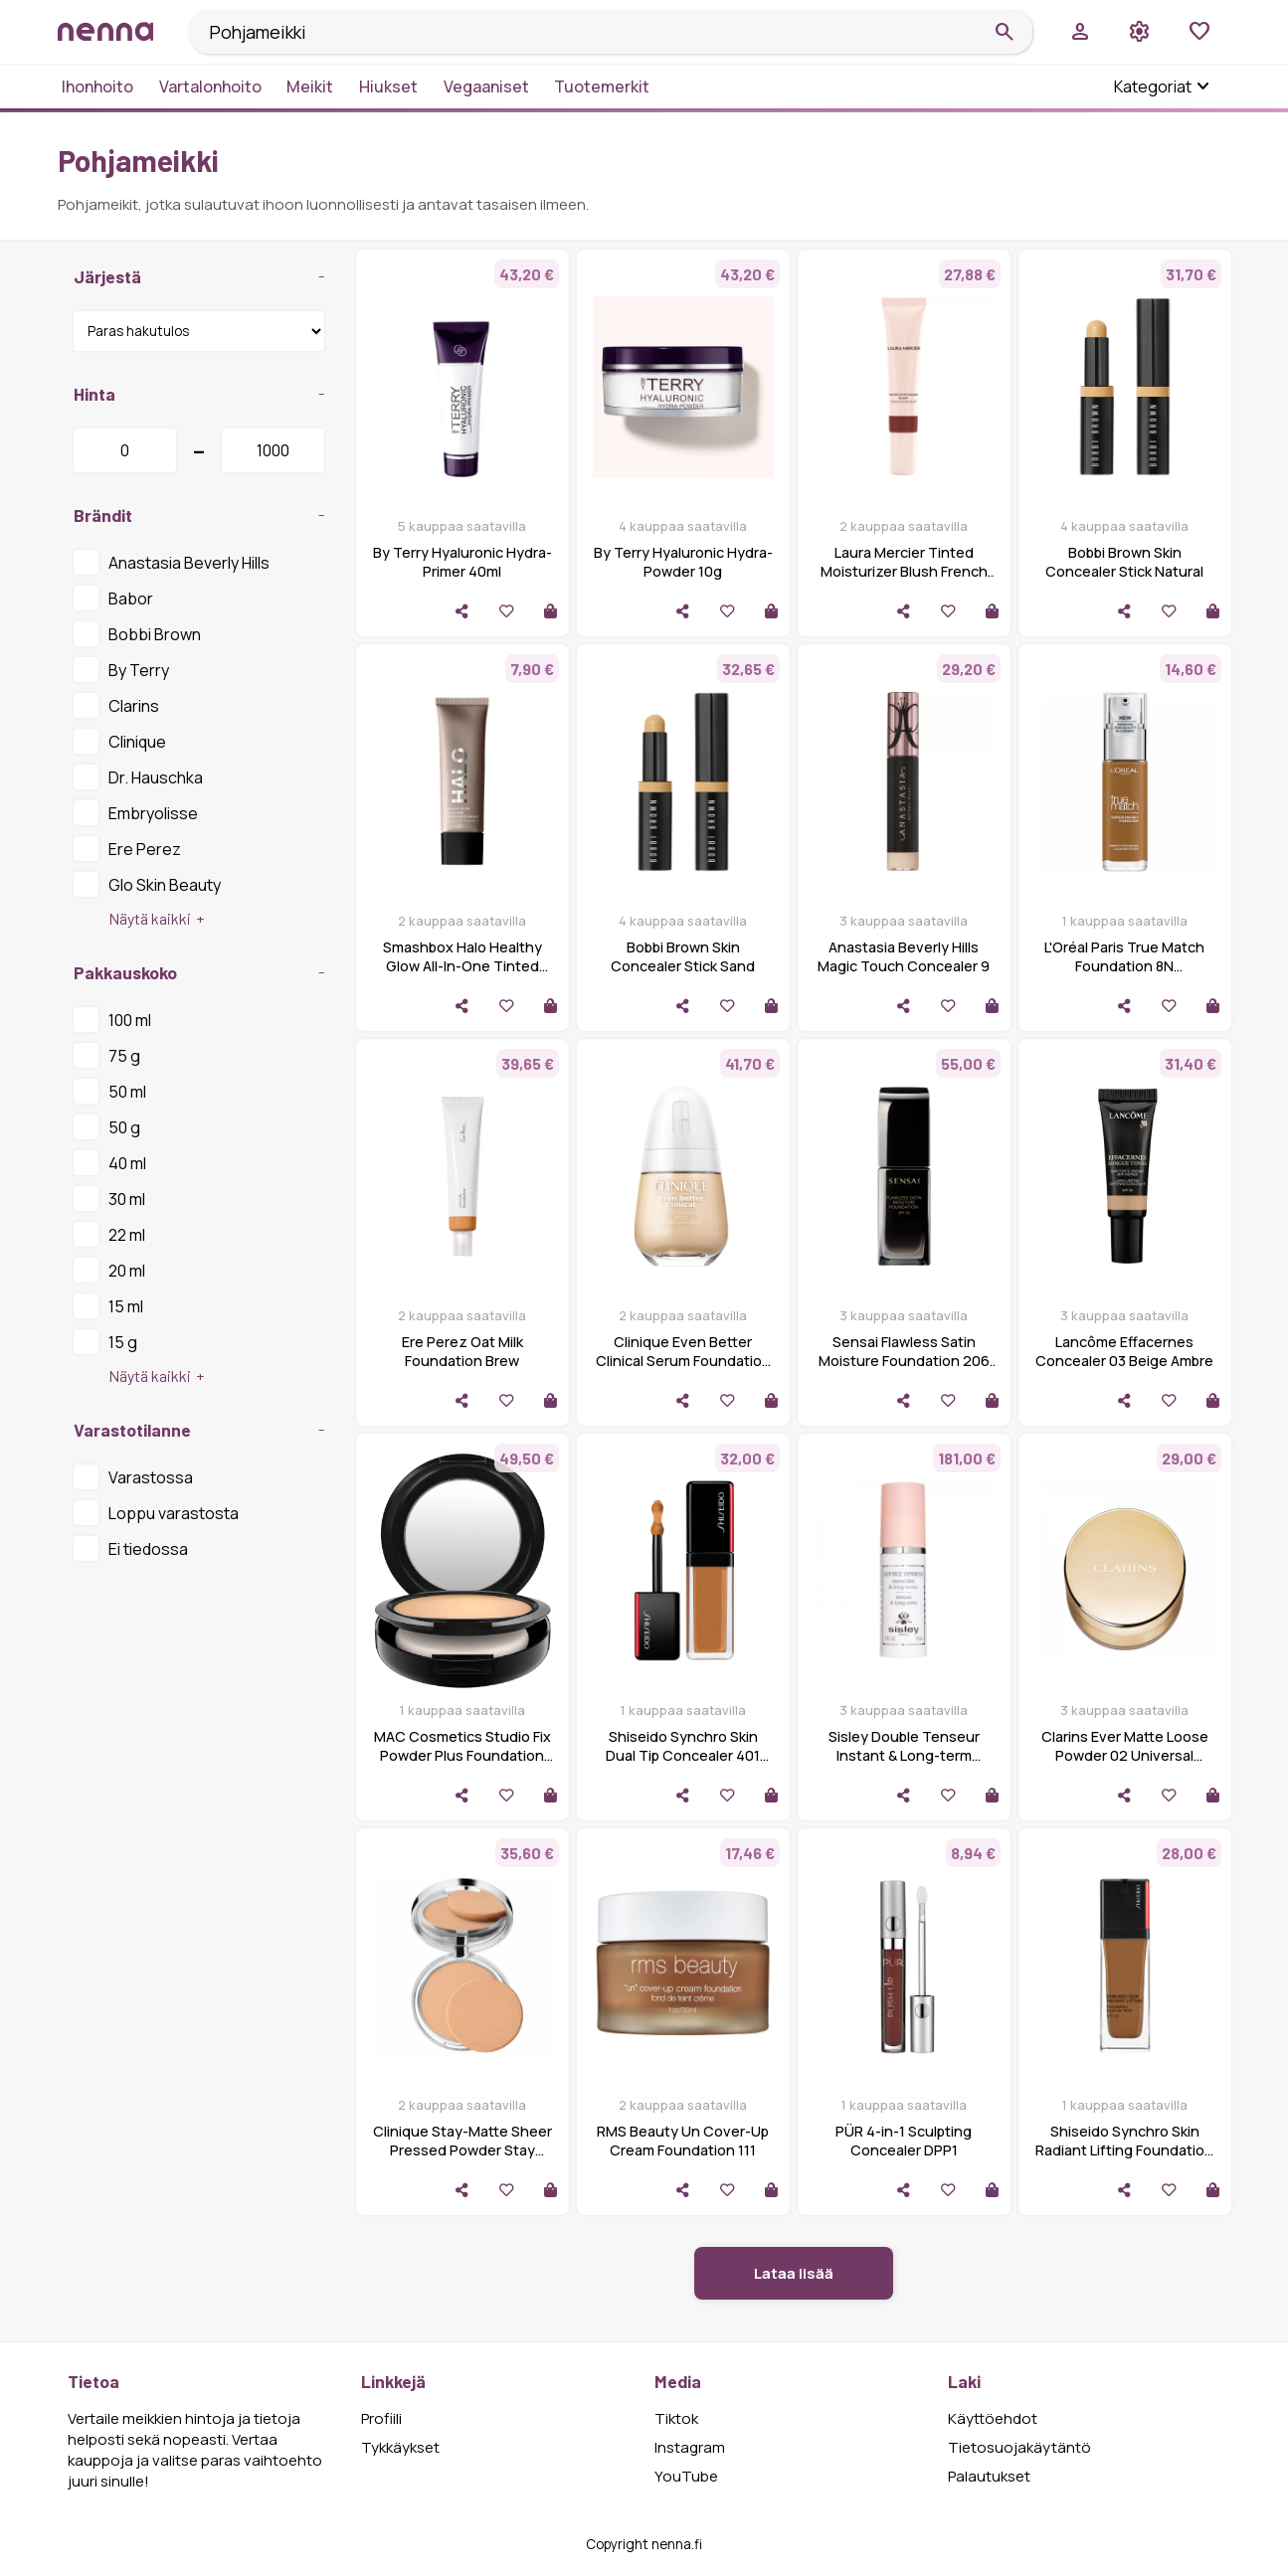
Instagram (689, 2447)
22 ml (109, 1234)
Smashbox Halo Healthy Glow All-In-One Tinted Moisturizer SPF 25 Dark (462, 966)
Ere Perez (127, 848)
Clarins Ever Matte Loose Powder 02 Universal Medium (1124, 1755)
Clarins (116, 705)
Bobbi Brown (137, 633)
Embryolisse (136, 812)
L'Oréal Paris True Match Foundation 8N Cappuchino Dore (1124, 966)
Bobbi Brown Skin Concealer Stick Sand (683, 956)
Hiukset (388, 86)
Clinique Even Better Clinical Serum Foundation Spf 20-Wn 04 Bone (683, 1360)
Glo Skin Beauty (147, 884)
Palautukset (989, 2476)
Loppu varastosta (156, 1512)
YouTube (686, 2476)
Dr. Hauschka (138, 776)
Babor (113, 597)
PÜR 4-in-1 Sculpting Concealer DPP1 (903, 2140)
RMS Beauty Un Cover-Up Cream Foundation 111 (683, 2140)
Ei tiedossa (131, 1548)
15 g (105, 1341)
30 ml (109, 1198)
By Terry (121, 669)
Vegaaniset (486, 86)
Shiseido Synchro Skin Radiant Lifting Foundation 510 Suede (1124, 2150)
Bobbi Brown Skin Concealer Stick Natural (1124, 562)
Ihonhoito (97, 86)
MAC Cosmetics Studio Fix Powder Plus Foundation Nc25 (462, 1755)
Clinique (120, 741)
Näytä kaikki (149, 918)
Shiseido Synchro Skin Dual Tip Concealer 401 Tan (683, 1755)
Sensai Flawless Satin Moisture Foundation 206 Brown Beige (904, 1360)
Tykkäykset (400, 2447)
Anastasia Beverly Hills (172, 562)
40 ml (110, 1162)
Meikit (309, 86)
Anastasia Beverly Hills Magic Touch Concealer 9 (904, 956)
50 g (107, 1126)
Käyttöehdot (992, 2418)
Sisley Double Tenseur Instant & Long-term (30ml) (904, 1755)
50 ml (110, 1091)
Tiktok (676, 2418)
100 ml (112, 1019)
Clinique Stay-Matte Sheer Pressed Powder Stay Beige (462, 2150)
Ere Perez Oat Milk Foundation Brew (462, 1351)
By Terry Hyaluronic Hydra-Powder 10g (683, 562)
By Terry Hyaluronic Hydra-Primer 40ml (462, 562)
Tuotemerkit (601, 86)
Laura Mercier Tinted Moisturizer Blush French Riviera (904, 571)
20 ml (109, 1270)
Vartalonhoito (210, 86)
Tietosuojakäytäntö (1019, 2447)
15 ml (108, 1305)
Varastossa (133, 1476)
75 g (107, 1055)
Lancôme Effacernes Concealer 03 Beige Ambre (1124, 1351)
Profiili (381, 2418)
